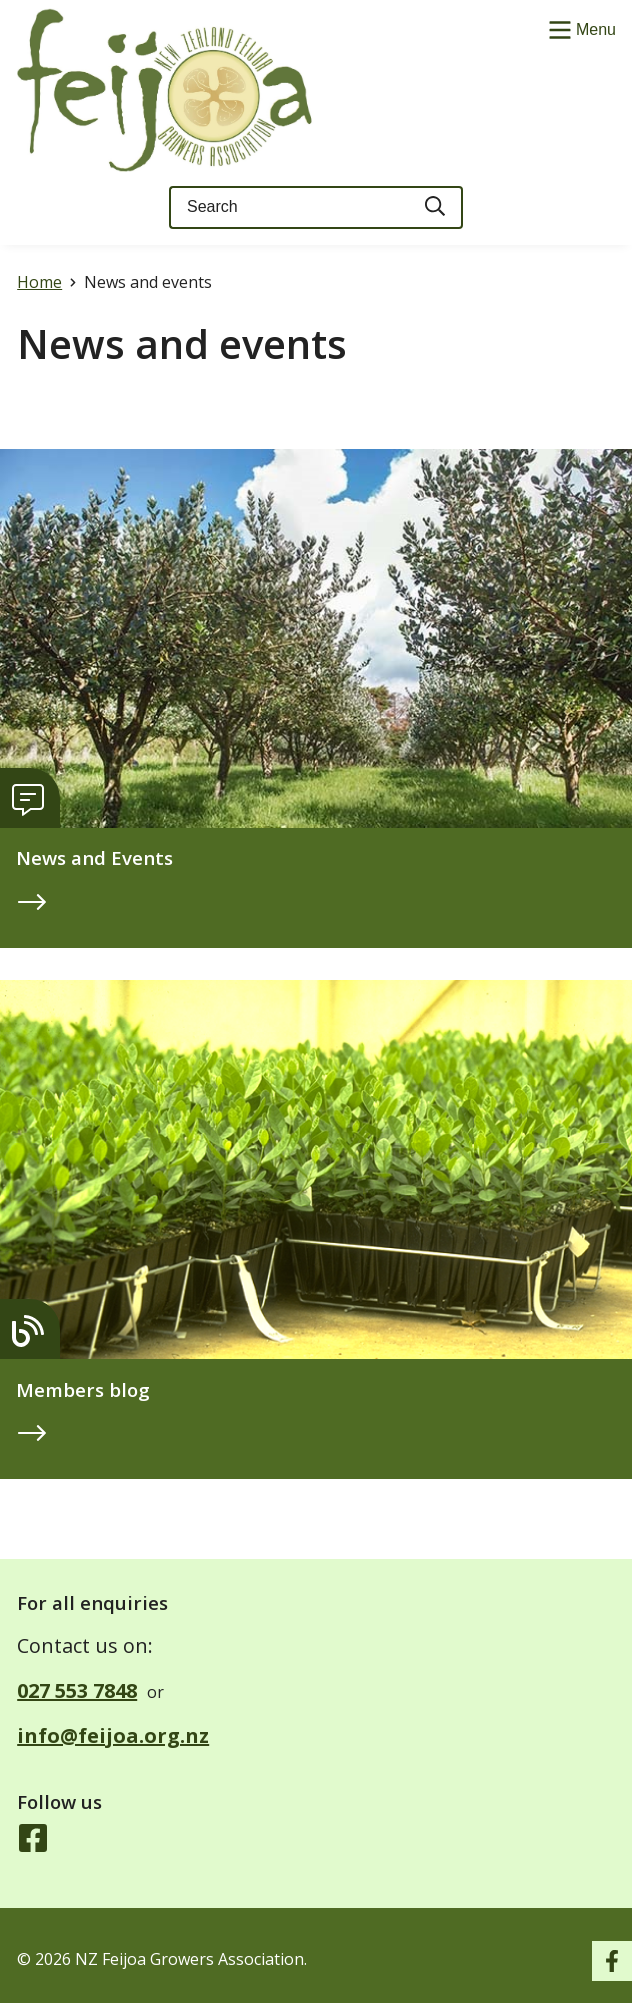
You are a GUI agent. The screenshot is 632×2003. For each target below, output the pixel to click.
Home (39, 282)
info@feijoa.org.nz (113, 1735)
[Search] (436, 207)
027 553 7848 (77, 1690)
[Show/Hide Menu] (580, 28)
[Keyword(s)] (289, 207)
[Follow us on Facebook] (33, 1841)
